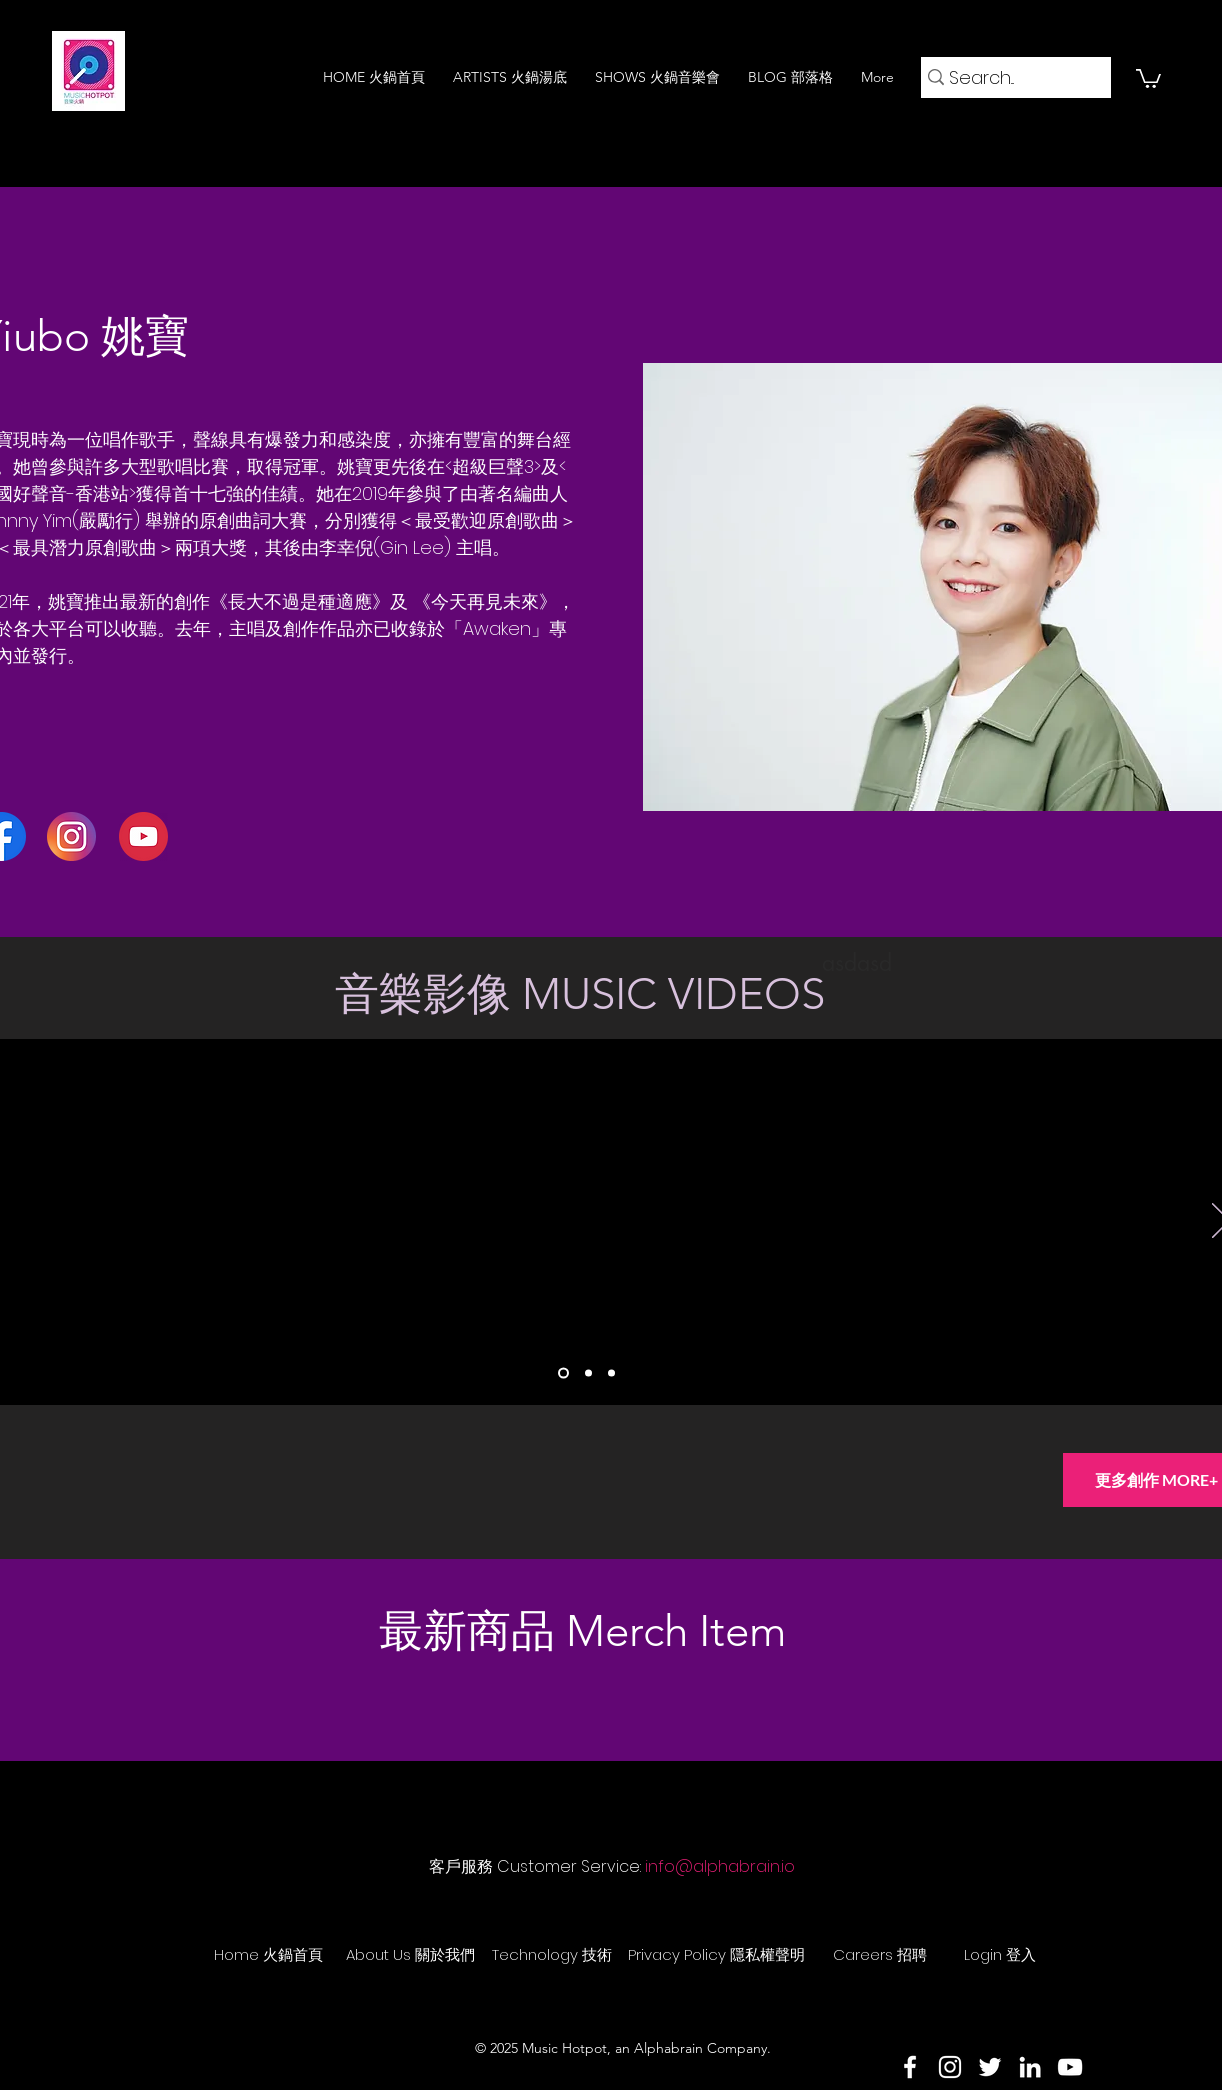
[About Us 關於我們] (410, 1954)
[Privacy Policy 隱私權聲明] (716, 1954)
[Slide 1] (563, 1373)
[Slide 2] (588, 1373)
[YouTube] (1070, 2067)
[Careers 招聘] (880, 1954)
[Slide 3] (611, 1373)
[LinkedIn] (1030, 2067)
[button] (1148, 77)
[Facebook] (910, 2067)
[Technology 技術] (552, 1954)
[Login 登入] (1000, 1954)
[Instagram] (950, 2067)
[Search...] (1009, 77)
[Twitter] (990, 2067)
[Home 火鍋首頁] (268, 1954)
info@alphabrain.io (720, 1866)
